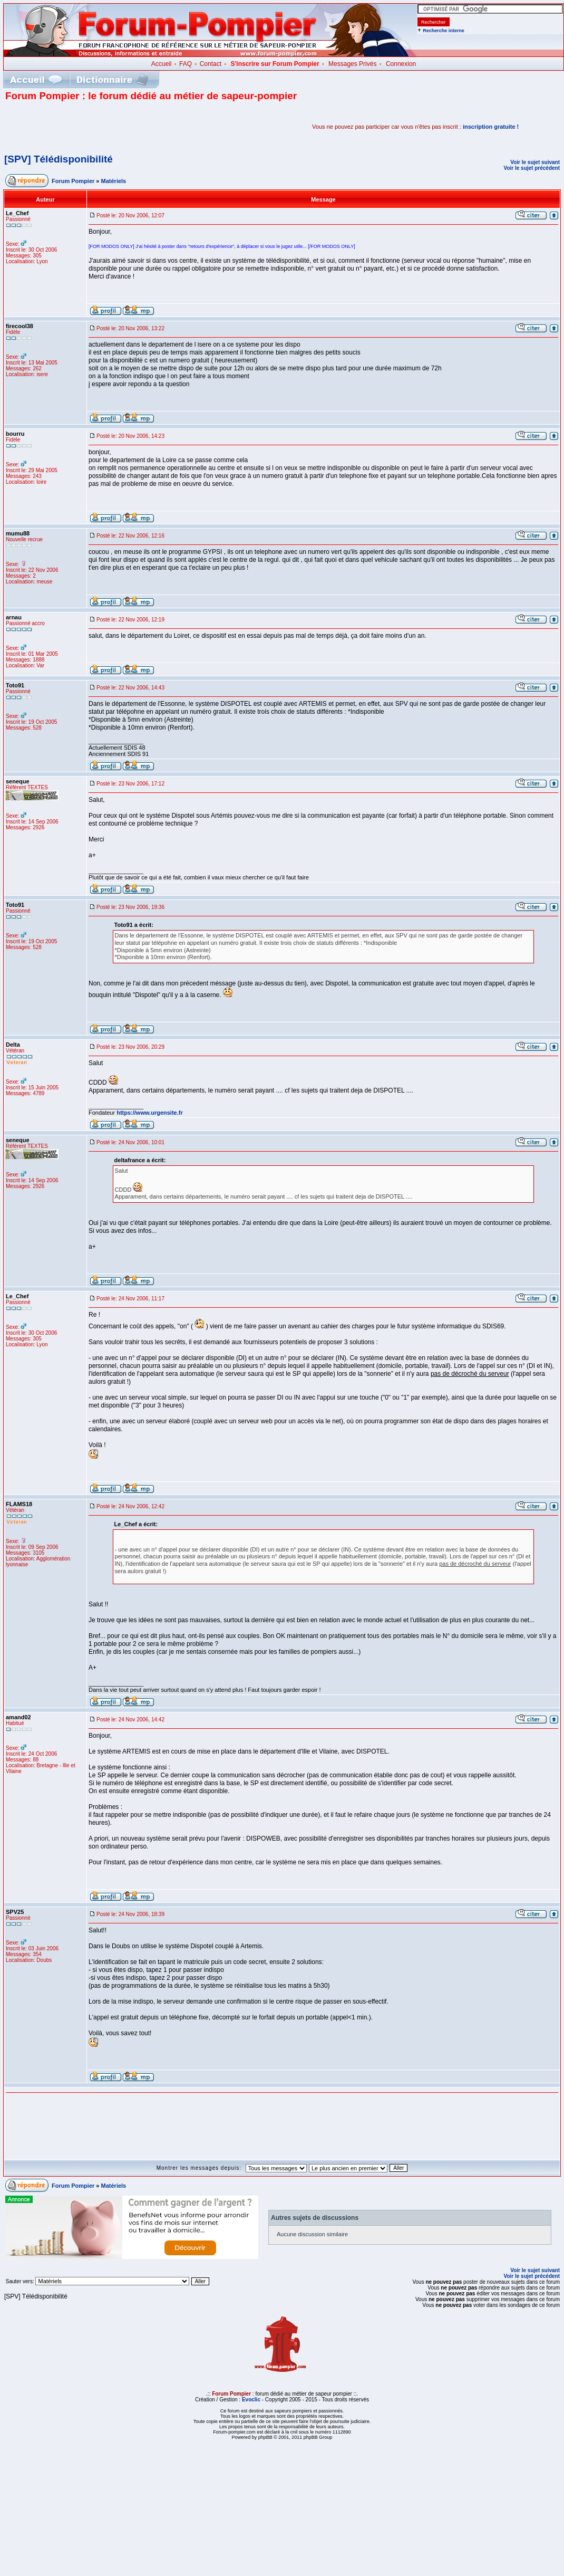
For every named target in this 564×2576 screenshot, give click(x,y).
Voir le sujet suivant (535, 162)
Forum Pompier (73, 181)
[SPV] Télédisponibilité (58, 159)
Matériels (114, 181)
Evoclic (251, 2399)
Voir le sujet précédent (531, 168)
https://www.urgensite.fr (149, 1112)
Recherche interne (443, 30)
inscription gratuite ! (491, 126)
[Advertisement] (128, 126)
